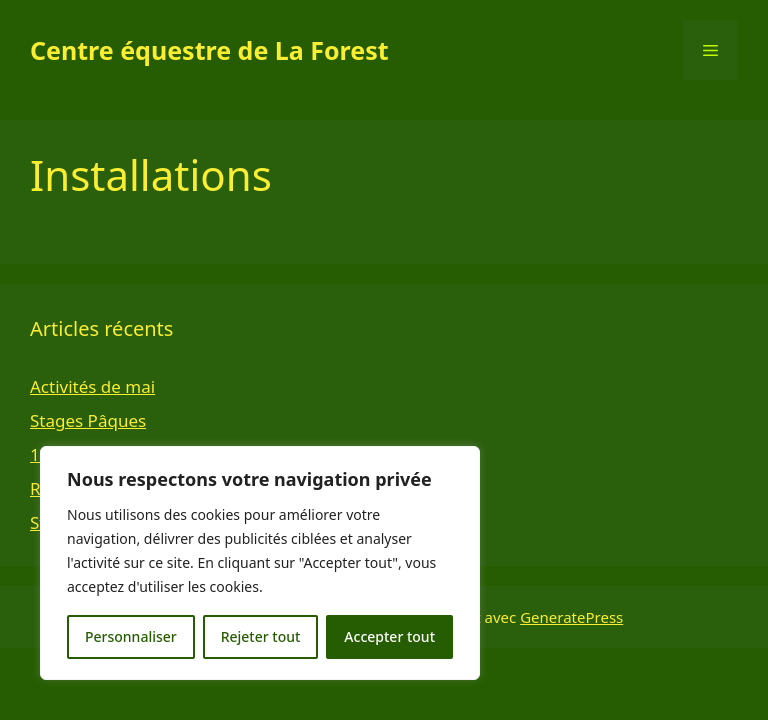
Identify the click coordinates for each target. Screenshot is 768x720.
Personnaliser (131, 636)
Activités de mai (92, 386)
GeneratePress (571, 617)
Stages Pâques (88, 420)
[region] (260, 563)
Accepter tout (389, 636)
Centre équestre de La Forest (209, 50)
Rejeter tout (261, 636)
